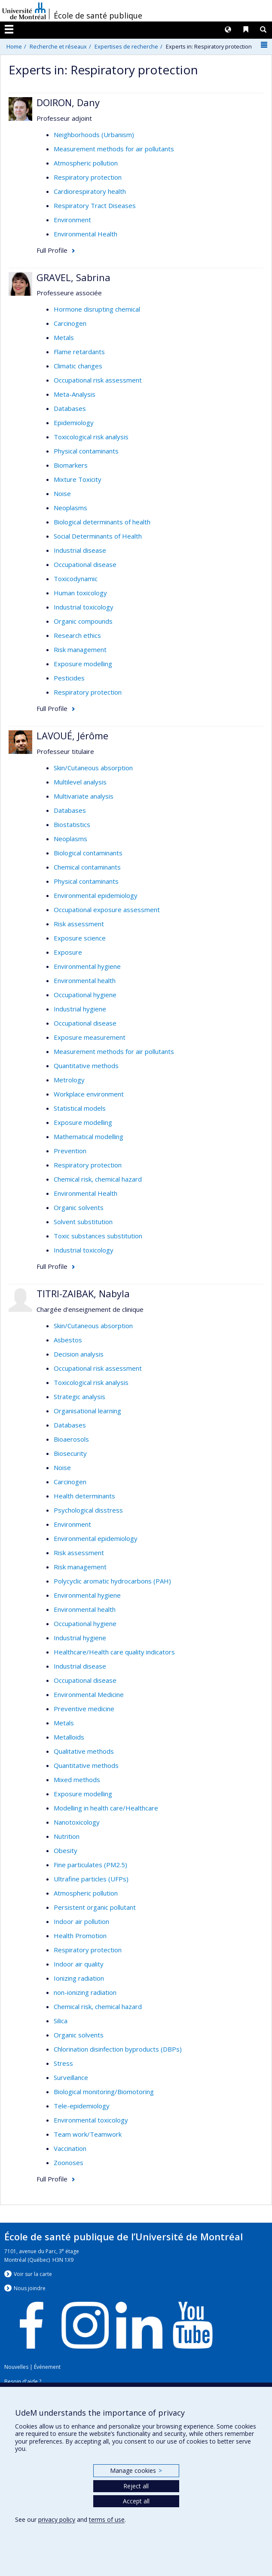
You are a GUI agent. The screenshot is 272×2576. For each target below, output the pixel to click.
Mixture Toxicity (77, 479)
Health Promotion (80, 1935)
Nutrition (66, 1836)
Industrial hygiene (80, 1009)
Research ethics (77, 635)
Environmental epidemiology (96, 895)
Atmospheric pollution (86, 163)
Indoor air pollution (81, 1921)
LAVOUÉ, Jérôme (72, 735)
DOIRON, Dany (68, 102)
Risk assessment (79, 923)
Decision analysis (79, 1354)
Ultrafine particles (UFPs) (91, 1879)
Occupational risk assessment (98, 380)
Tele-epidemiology (82, 2105)
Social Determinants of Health (98, 536)
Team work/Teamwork (88, 2134)
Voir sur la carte (33, 2274)
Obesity (65, 1850)
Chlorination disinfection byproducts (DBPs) (118, 2049)
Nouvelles (16, 2367)
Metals (64, 337)
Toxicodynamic (76, 578)
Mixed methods (77, 1779)
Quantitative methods (86, 1065)
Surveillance (71, 2077)
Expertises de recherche (126, 46)
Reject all (136, 2486)
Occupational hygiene (85, 994)
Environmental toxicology (91, 2120)
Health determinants (84, 1496)
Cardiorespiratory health (90, 191)
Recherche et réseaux (58, 46)
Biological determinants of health (102, 522)
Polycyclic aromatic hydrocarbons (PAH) (112, 1581)
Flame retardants (79, 351)
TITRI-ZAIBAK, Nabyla (83, 1293)
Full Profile (52, 250)
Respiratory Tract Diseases (95, 205)
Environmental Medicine (89, 1694)
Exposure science (80, 938)
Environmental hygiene (87, 966)
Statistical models (80, 1108)
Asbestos (68, 1339)
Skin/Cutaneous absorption (93, 767)
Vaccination (70, 2148)
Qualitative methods (84, 1751)
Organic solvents (79, 1207)
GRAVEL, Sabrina (73, 277)
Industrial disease (80, 550)
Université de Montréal (24, 10)
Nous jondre (30, 2288)
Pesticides (69, 678)
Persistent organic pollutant (95, 1907)
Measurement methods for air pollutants (114, 148)
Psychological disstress (88, 1510)
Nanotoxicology (77, 1822)
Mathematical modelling (88, 1136)
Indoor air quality (79, 1964)
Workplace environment (89, 1094)
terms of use (107, 2519)
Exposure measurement (89, 1037)
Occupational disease (85, 564)
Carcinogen (70, 323)
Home (14, 46)
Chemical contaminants (87, 867)
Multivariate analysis (83, 796)
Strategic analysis (79, 1396)
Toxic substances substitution (98, 1235)
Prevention (70, 1150)
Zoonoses (68, 2162)
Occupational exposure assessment (107, 909)
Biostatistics (72, 824)
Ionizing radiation (79, 1978)
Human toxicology (80, 592)
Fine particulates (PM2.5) (90, 1864)
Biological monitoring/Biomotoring (104, 2091)
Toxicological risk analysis (91, 436)
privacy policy (56, 2519)
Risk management (80, 649)
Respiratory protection (88, 177)
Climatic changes (78, 365)
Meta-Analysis (74, 394)
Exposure (68, 952)
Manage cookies (136, 2470)
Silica (60, 2020)
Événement (47, 2367)
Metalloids (69, 1737)
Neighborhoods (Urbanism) (94, 134)
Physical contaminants (86, 451)
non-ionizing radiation (85, 1992)
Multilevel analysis (80, 782)
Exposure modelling (83, 663)
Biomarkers (71, 465)
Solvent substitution (83, 1221)
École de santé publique (98, 15)
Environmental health (85, 980)
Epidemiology (74, 422)
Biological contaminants (88, 852)
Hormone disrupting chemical (97, 309)
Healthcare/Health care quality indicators (114, 1652)
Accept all (136, 2501)
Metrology (69, 1079)
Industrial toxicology (83, 607)
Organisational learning (87, 1410)
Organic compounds (83, 621)
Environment (72, 219)
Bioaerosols (71, 1439)
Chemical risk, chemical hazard (98, 1179)
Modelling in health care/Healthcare (106, 1808)
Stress (63, 2063)
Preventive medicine (84, 1708)
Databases (70, 408)
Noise (62, 493)
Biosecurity (70, 1453)
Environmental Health (85, 234)
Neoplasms (70, 507)
